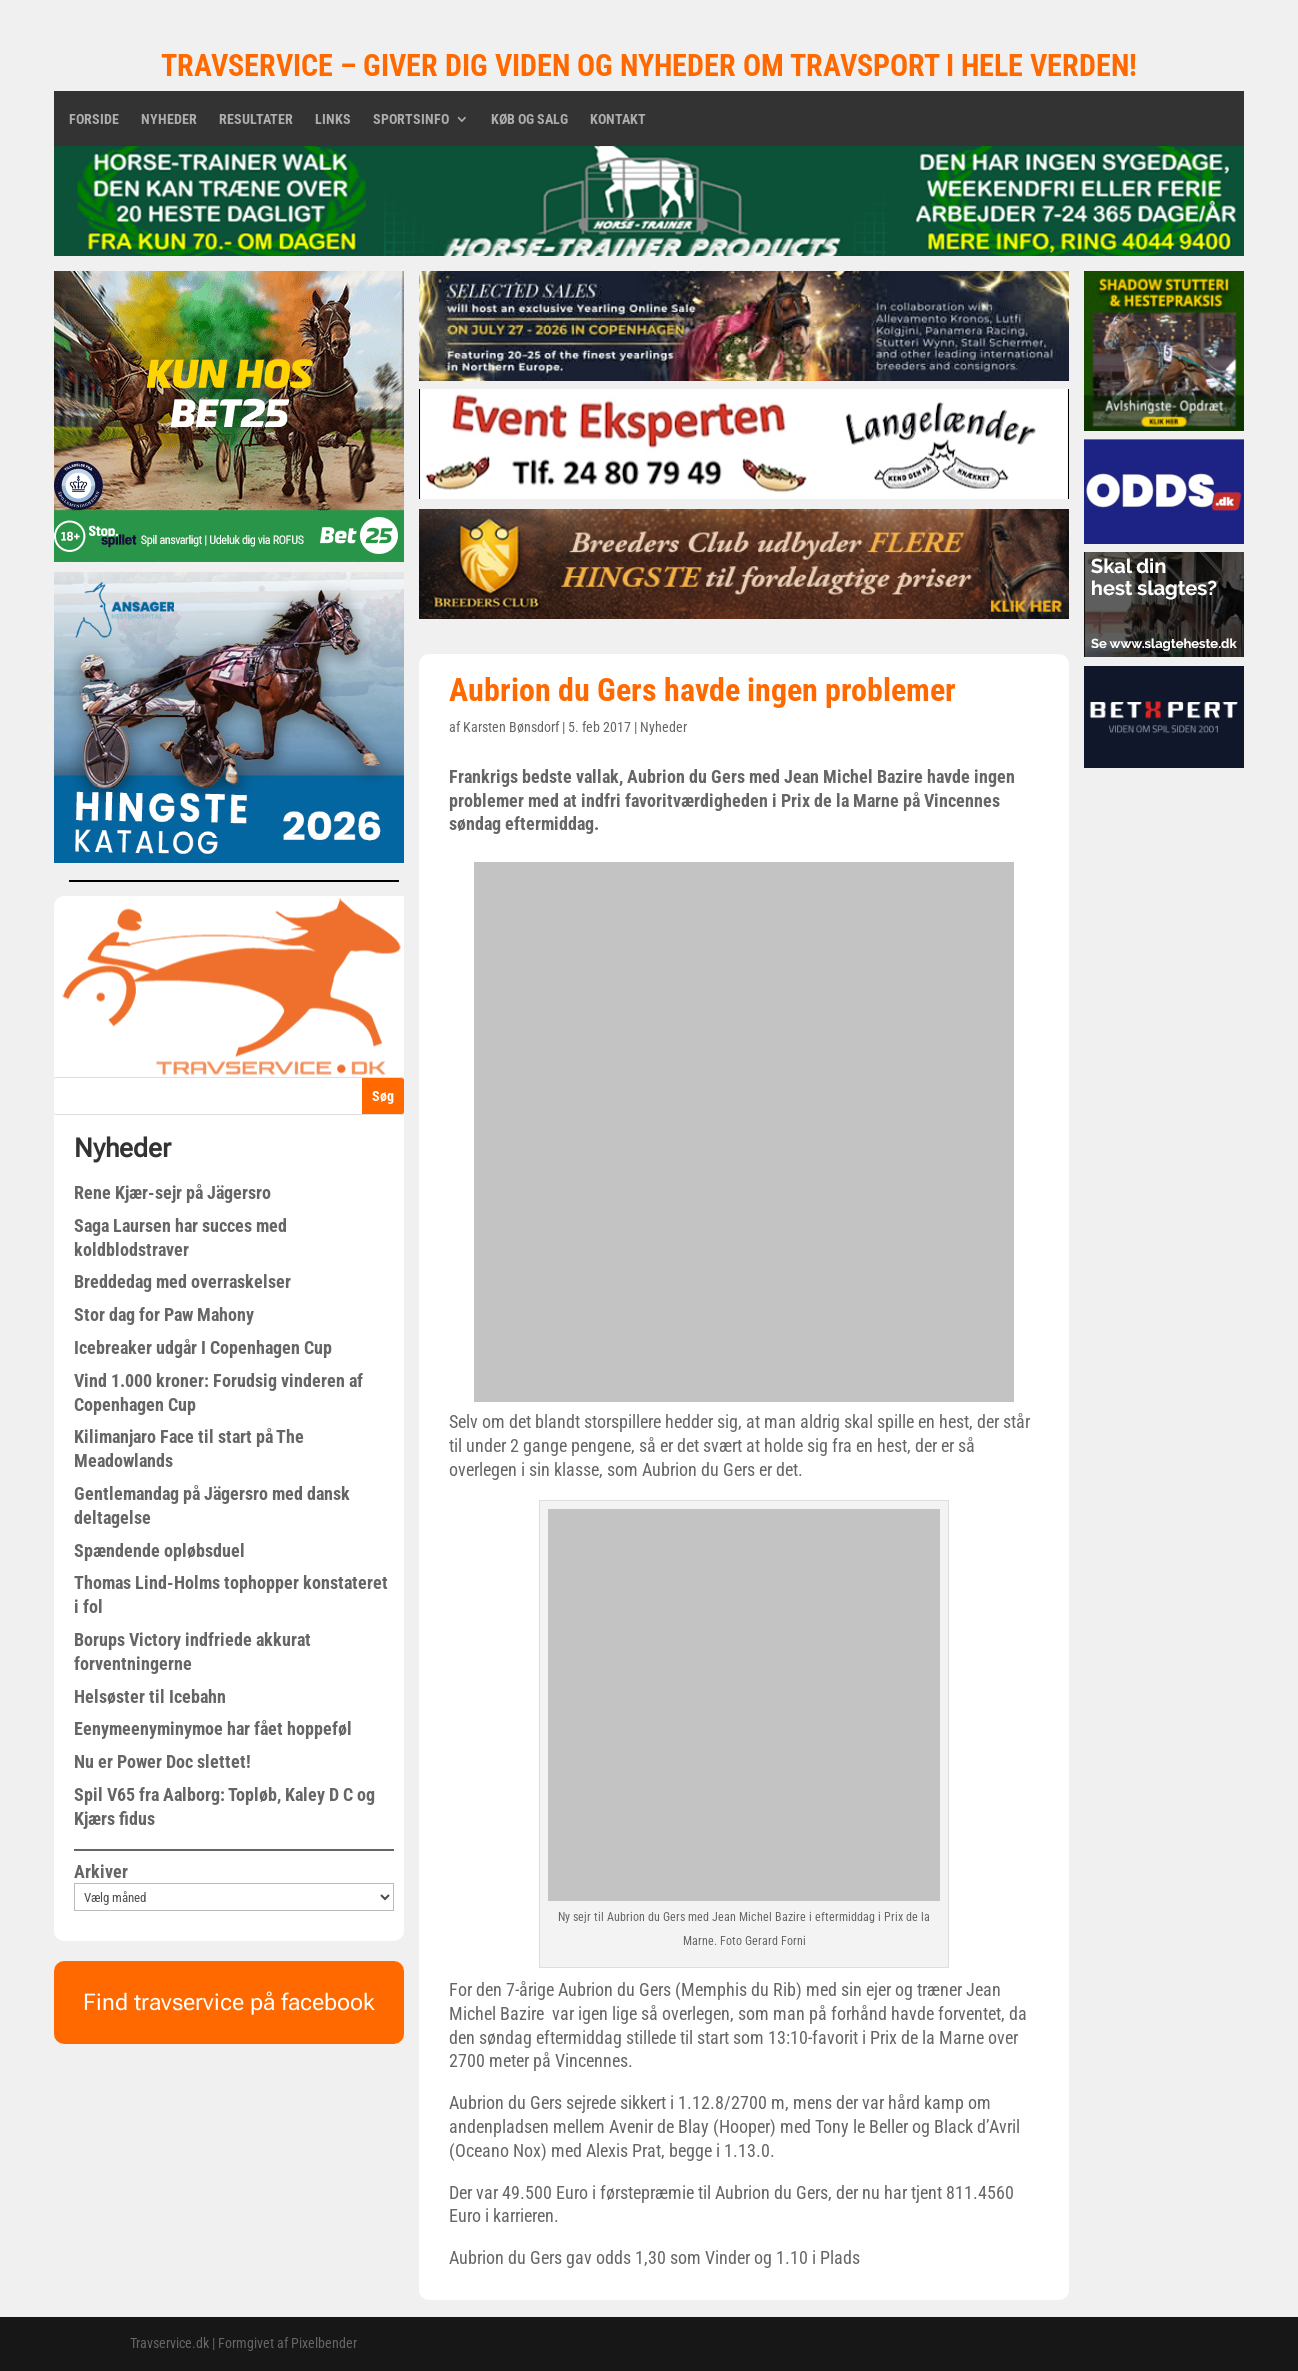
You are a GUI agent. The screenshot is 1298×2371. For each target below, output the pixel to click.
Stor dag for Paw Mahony (164, 1314)
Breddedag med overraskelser (182, 1281)
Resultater (256, 119)
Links (333, 119)
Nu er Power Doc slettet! (162, 1761)
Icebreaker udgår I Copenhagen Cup (203, 1347)
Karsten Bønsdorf (511, 727)
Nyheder (169, 119)
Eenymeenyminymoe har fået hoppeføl (213, 1728)
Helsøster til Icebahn (150, 1696)
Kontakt (618, 119)
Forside (94, 119)
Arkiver (101, 1871)
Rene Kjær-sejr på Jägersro (172, 1192)
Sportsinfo (411, 119)
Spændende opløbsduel (159, 1550)
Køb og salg (529, 119)
